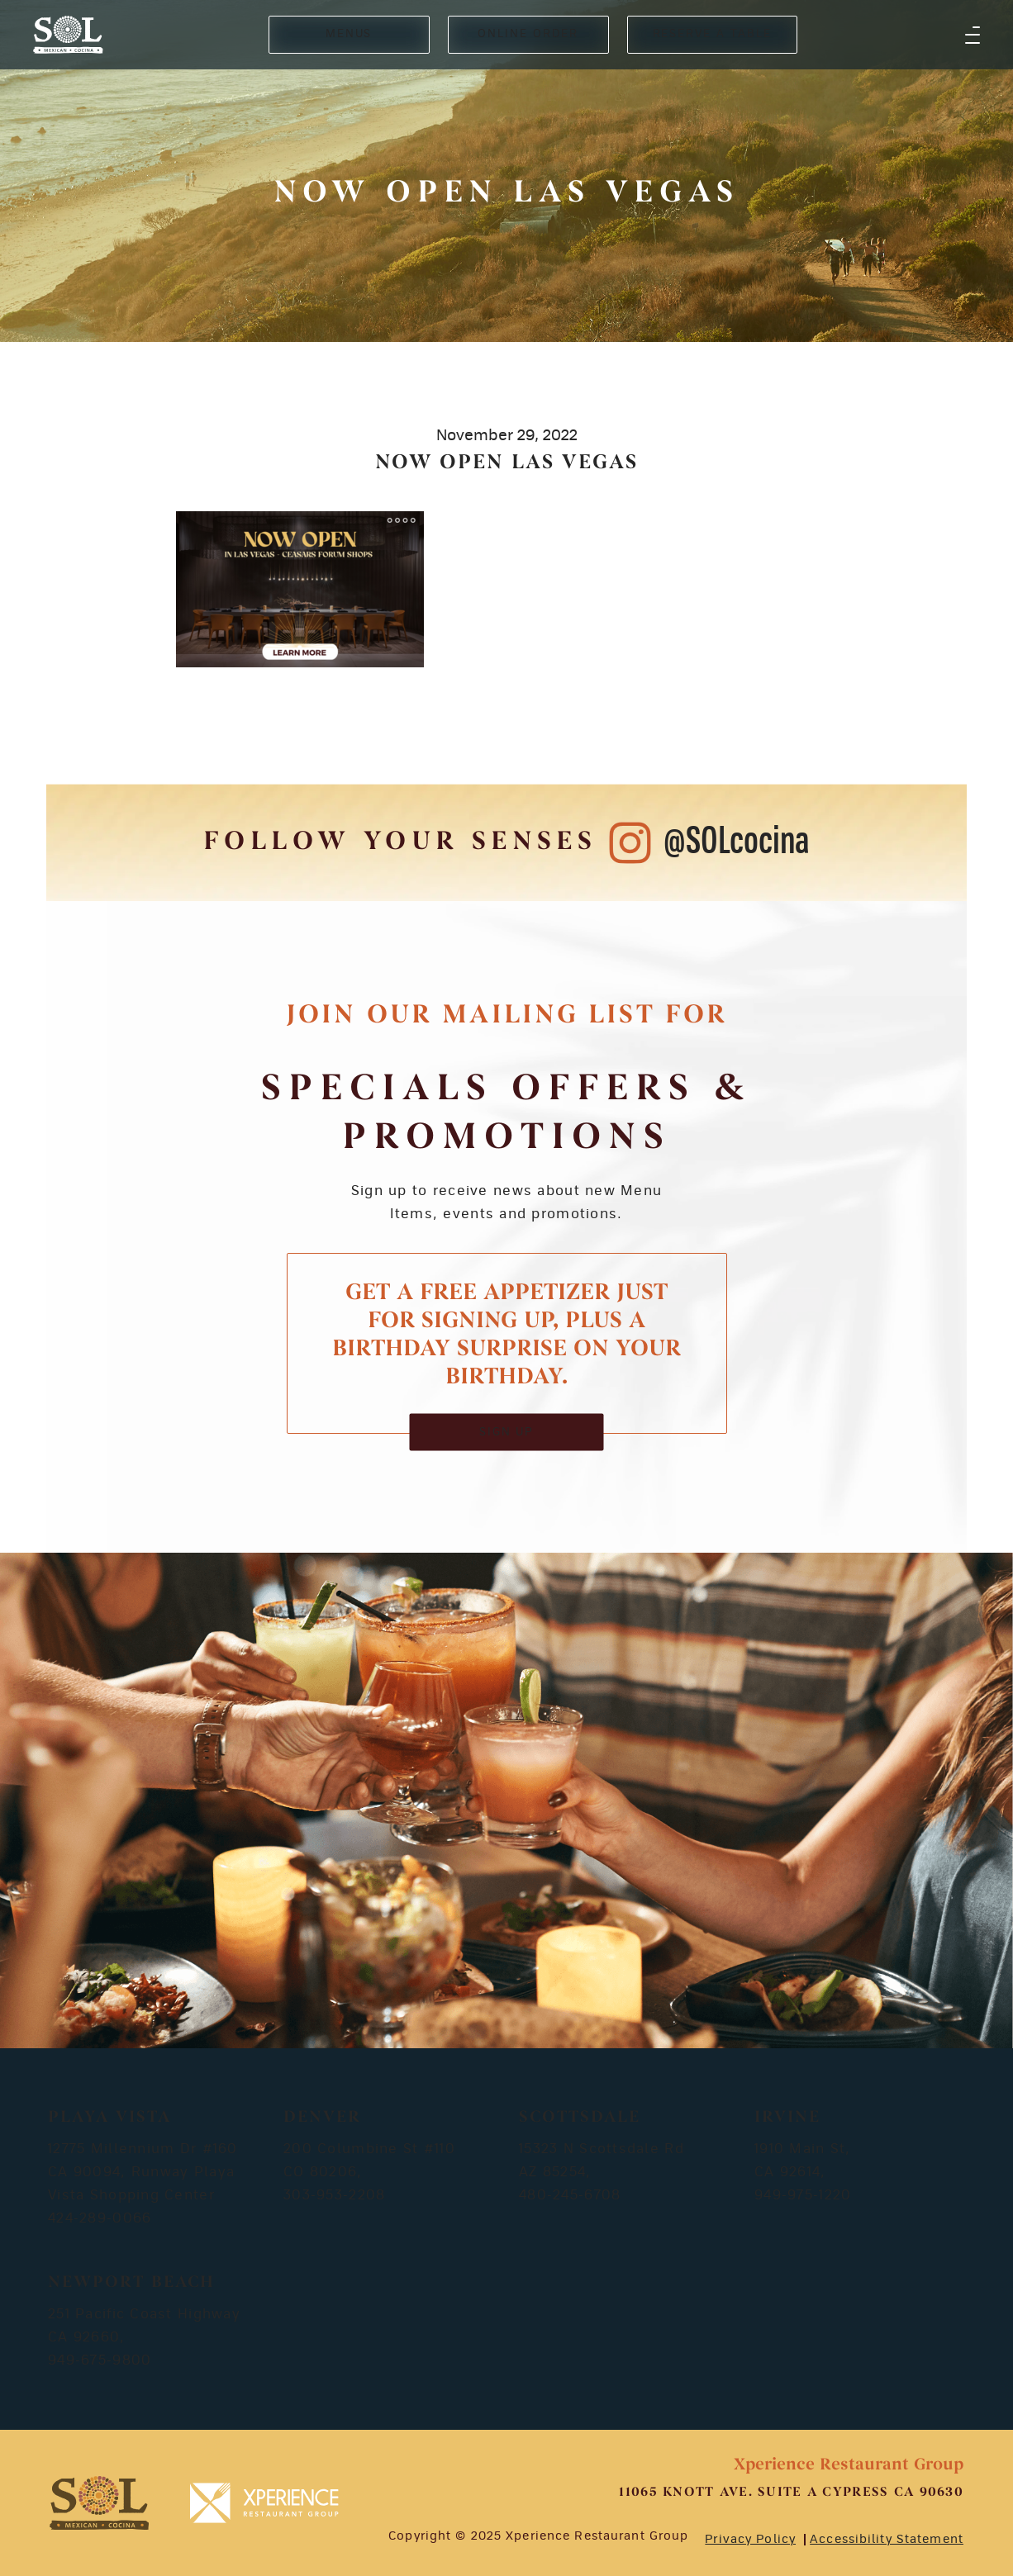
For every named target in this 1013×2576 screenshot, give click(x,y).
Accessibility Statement (886, 2539)
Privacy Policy (750, 2539)
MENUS (349, 34)
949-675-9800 (99, 2360)
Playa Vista (109, 2117)
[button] (972, 34)
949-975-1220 (802, 2195)
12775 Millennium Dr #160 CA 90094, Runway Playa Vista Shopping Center (143, 2172)
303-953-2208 (334, 2195)
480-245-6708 (570, 2195)
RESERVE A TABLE (712, 34)
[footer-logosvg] (99, 2503)
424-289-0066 (99, 2218)
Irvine (787, 2117)
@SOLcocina (736, 842)
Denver (322, 2117)
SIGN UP (507, 1431)
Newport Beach (131, 2283)
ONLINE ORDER (528, 34)
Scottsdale (579, 2117)
